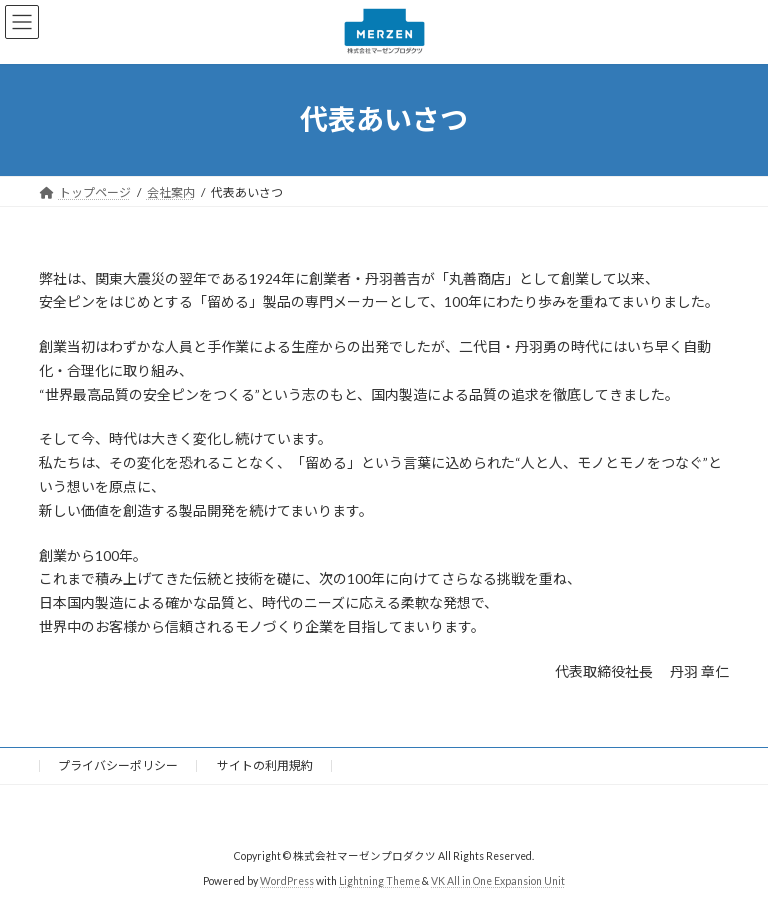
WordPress (287, 881)
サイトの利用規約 (265, 765)
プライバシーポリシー (118, 765)
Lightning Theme (379, 881)
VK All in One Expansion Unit (498, 881)
